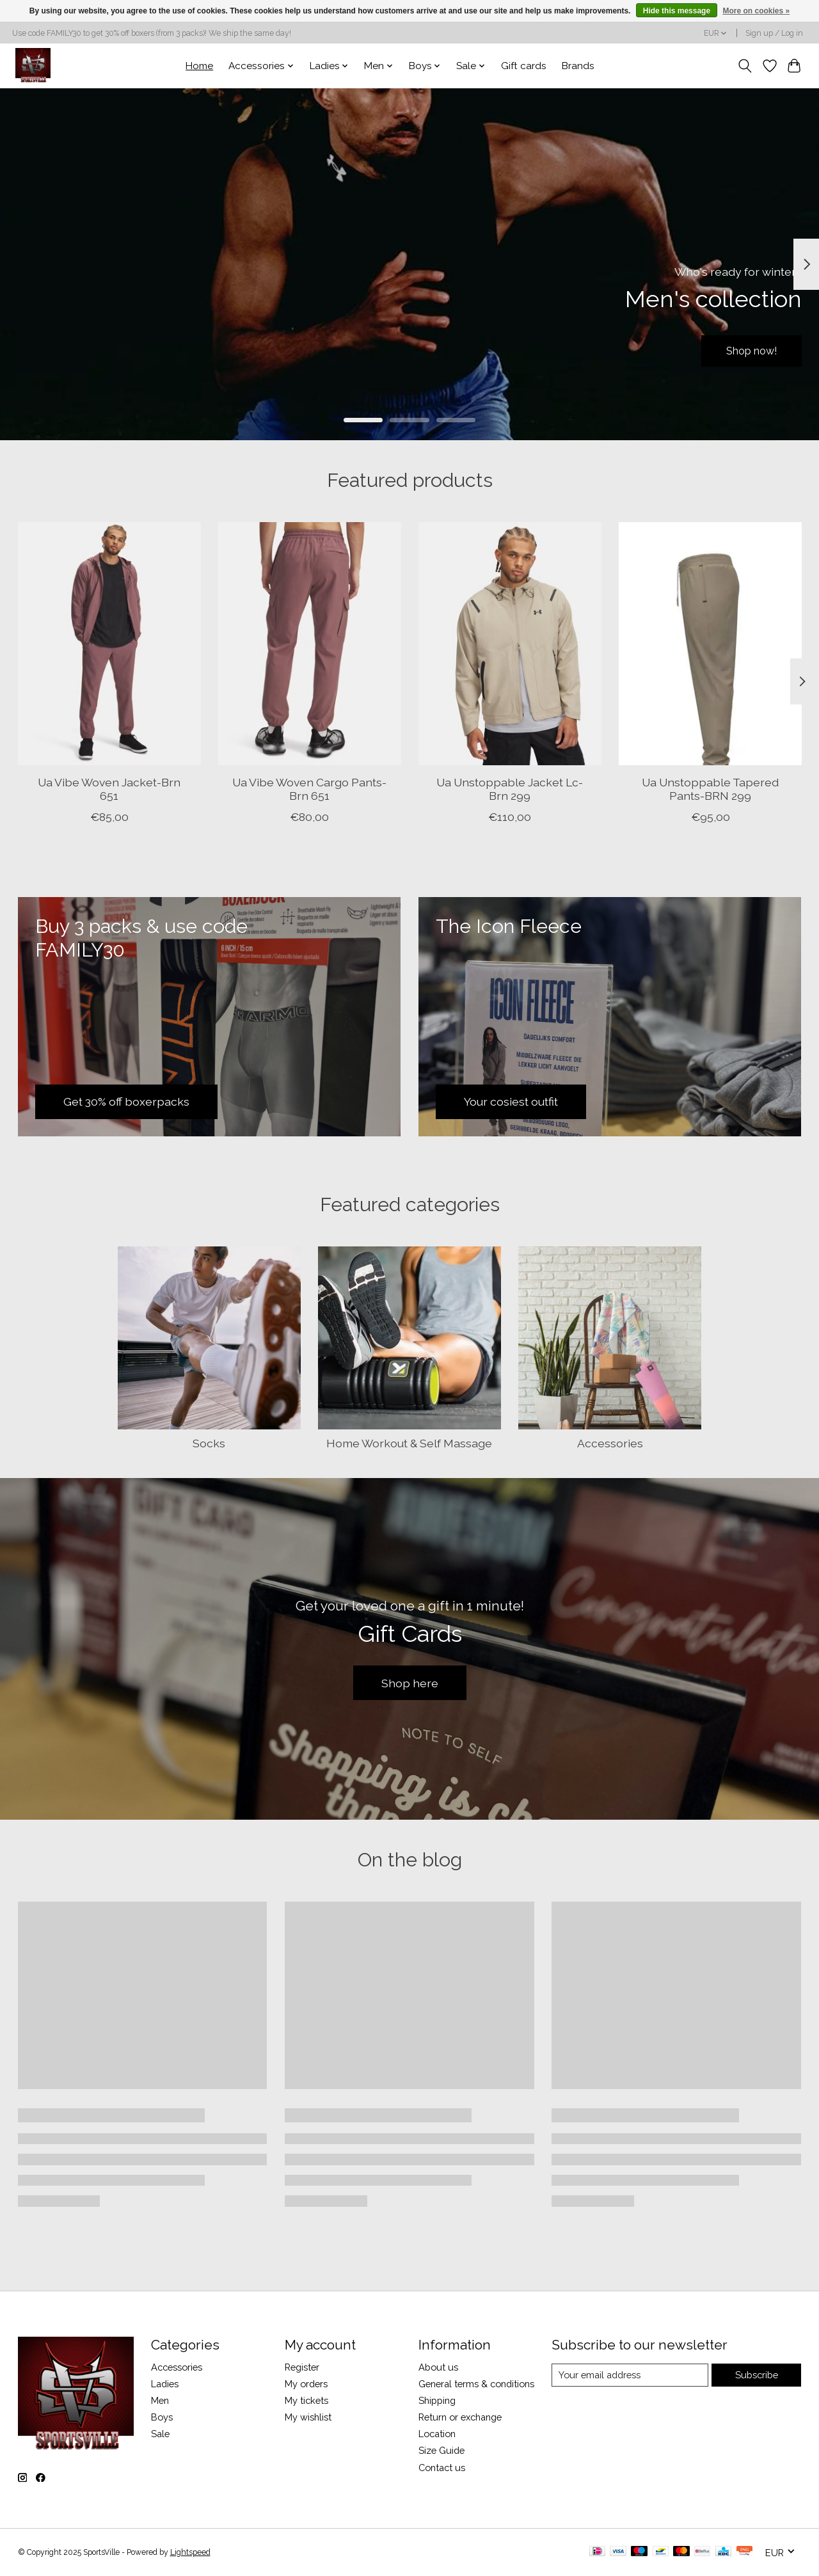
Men (160, 2400)
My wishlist (308, 2417)
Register (302, 2367)
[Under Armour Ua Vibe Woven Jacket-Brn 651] (109, 643)
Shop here (409, 1683)
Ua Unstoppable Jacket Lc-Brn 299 (509, 788)
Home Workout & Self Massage (409, 1443)
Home (199, 66)
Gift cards (523, 66)
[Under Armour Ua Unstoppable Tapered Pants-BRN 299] (710, 643)
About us (438, 2367)
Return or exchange (460, 2417)
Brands (578, 66)
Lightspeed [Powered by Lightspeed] (190, 2552)
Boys (162, 2417)
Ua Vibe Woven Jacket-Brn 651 (109, 788)
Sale (160, 2433)
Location (437, 2433)
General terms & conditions (476, 2383)
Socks (209, 1443)
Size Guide (441, 2450)
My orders (306, 2383)
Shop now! (745, 349)
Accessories (610, 1443)
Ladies (165, 2383)
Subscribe (756, 2374)
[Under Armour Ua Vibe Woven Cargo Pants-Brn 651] (309, 643)
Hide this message (676, 10)
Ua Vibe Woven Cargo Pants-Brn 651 (309, 788)
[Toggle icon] (744, 65)
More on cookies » (756, 10)
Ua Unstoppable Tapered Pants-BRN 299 (710, 788)
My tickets (306, 2400)
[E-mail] (630, 2375)
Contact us (441, 2467)
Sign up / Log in (774, 33)
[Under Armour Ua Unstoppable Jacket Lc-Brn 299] (509, 643)
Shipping (437, 2400)
